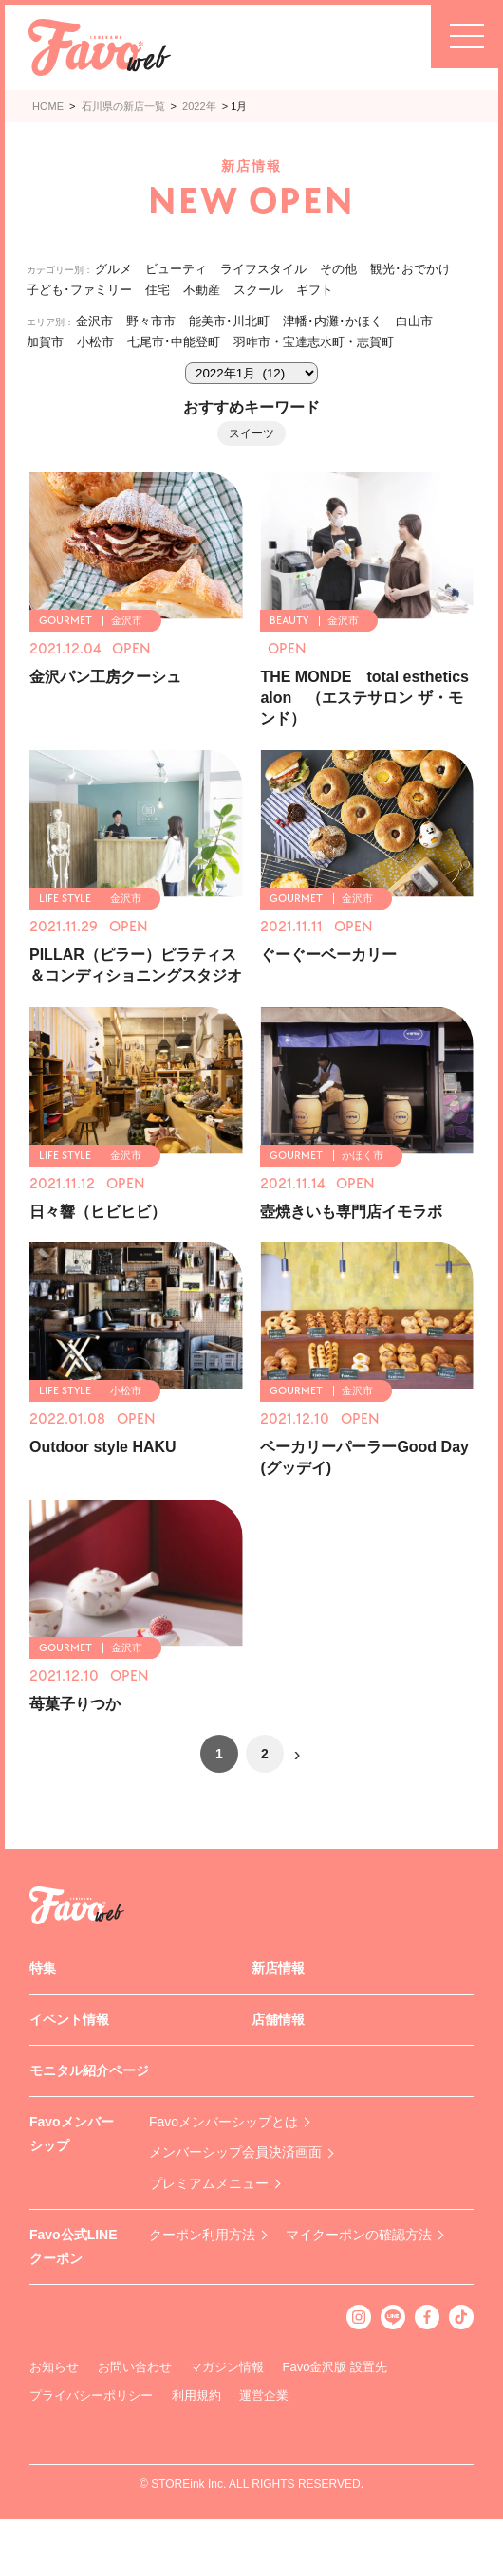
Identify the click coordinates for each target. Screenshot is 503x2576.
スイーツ (251, 433)
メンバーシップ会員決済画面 (235, 2152)
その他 (338, 269)
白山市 (414, 321)
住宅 (157, 290)
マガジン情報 (227, 2367)
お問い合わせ (135, 2367)
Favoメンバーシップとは (223, 2121)
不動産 (201, 290)
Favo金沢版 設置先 (335, 2367)
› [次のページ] (297, 1753)
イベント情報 (69, 2019)
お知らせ (54, 2367)
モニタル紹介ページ (89, 2070)
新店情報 (278, 1968)
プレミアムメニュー (209, 2183)
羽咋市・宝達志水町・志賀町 (313, 342)
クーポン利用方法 (202, 2234)
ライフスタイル (263, 269)
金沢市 (94, 321)
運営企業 (264, 2395)
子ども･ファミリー (79, 290)
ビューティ (176, 269)
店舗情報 (278, 2019)
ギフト (314, 290)
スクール (258, 290)
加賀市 (45, 342)
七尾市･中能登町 (173, 342)
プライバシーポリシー (91, 2395)
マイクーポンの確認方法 (359, 2234)
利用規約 (196, 2395)
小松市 (95, 342)
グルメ (113, 269)
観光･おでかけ (410, 269)
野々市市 (151, 321)
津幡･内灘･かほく (332, 321)
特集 (42, 1968)
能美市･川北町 (229, 321)
